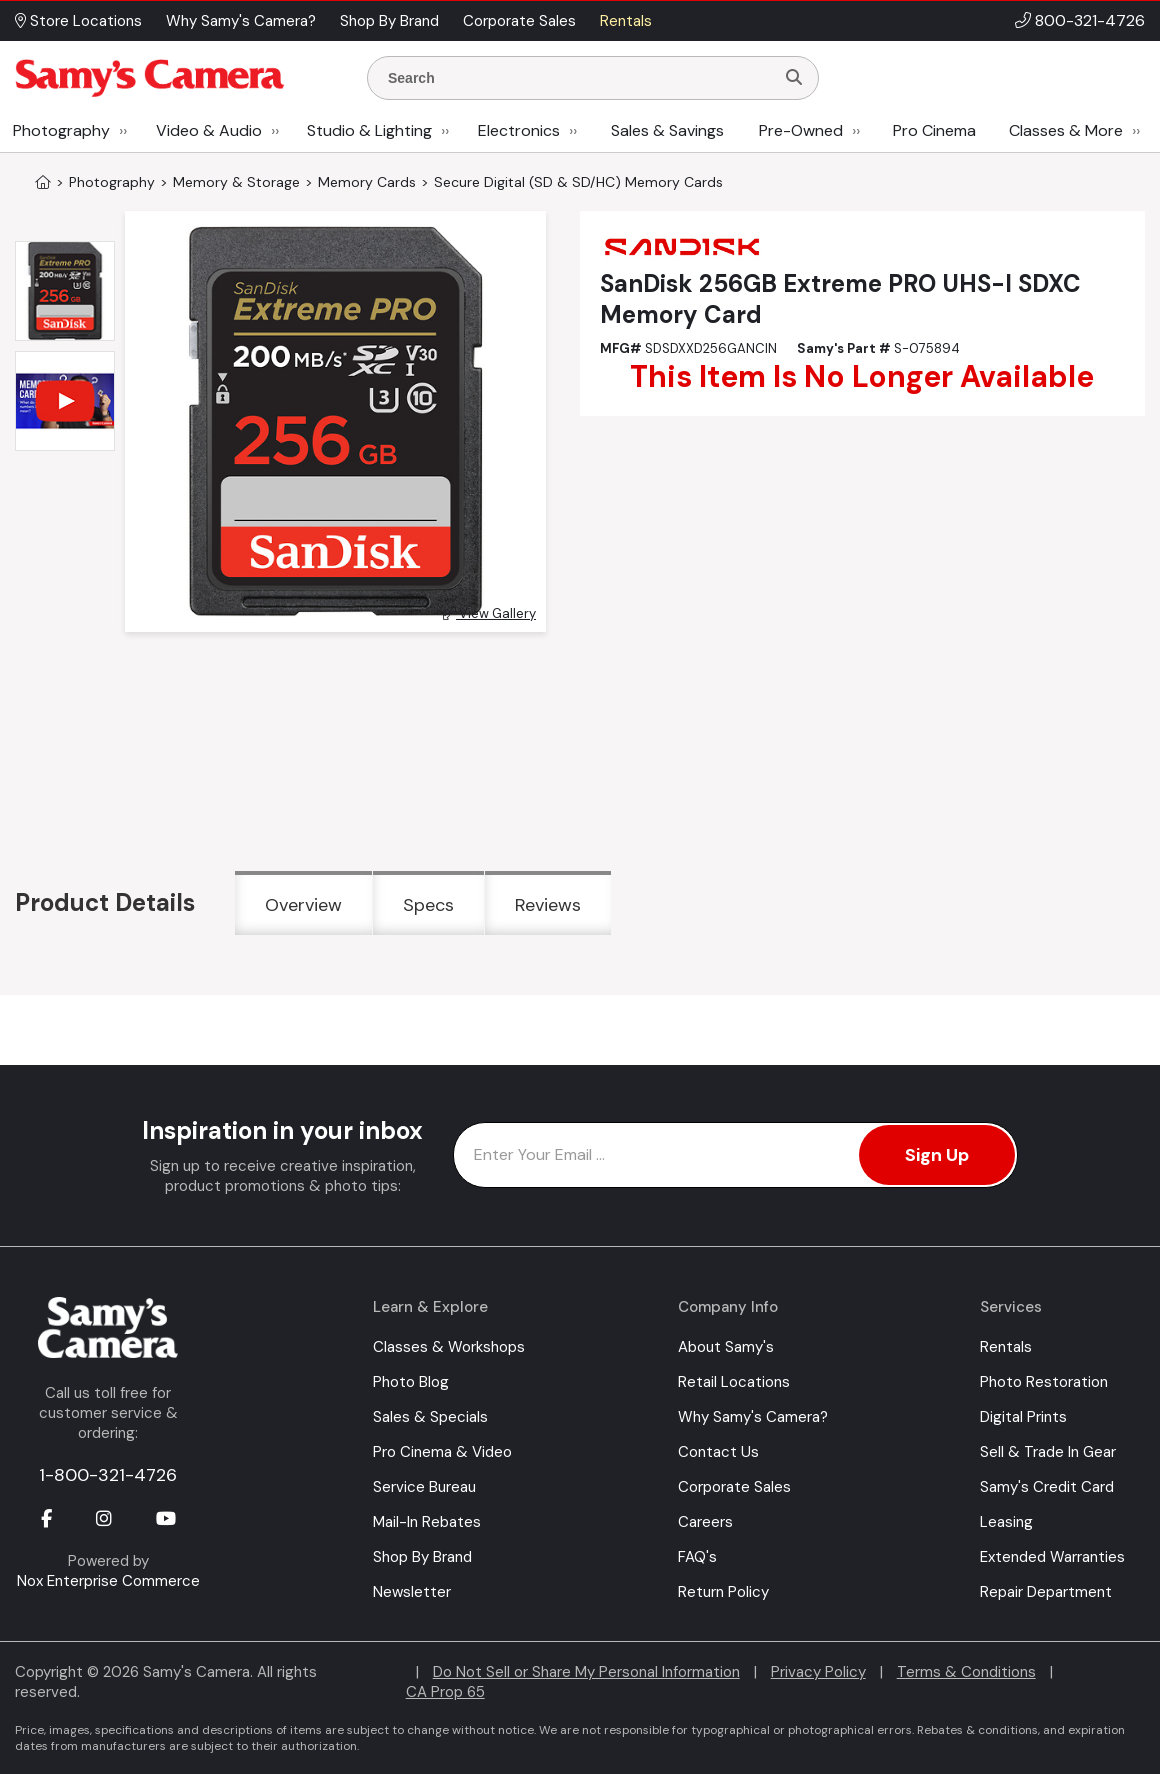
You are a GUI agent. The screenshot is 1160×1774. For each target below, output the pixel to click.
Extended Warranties (1052, 1557)
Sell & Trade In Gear (1048, 1452)
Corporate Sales (734, 1487)
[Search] (794, 78)
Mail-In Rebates (427, 1522)
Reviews (548, 905)
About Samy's (726, 1347)
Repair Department (1046, 1592)
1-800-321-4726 (108, 1475)
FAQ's (697, 1557)
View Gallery (489, 613)
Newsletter (412, 1592)
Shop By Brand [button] (389, 21)
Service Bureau (424, 1487)
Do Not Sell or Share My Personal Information (586, 1672)
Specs (428, 905)
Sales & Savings (667, 130)
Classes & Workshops (449, 1347)
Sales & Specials (430, 1417)
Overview (303, 905)
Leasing (1006, 1522)
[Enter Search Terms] (579, 78)
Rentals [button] (626, 21)
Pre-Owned (801, 130)
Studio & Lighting (369, 130)
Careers (705, 1522)
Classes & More (1066, 130)
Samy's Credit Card (1047, 1487)
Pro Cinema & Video (442, 1452)
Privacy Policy (818, 1672)
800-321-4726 (1090, 20)
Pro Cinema (934, 130)
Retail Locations (734, 1382)
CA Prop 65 (445, 1692)
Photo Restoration (1044, 1382)
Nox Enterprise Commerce (108, 1581)
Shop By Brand (422, 1557)
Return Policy (723, 1592)
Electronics (519, 130)
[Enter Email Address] (735, 1155)
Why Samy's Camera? (753, 1417)
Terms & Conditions (966, 1672)
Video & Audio (209, 130)
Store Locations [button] (78, 21)
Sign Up (937, 1155)
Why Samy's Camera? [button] (241, 21)
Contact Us (718, 1452)
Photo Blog (411, 1382)
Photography (61, 130)
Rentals (1006, 1347)
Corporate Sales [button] (519, 21)
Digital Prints (1023, 1417)
